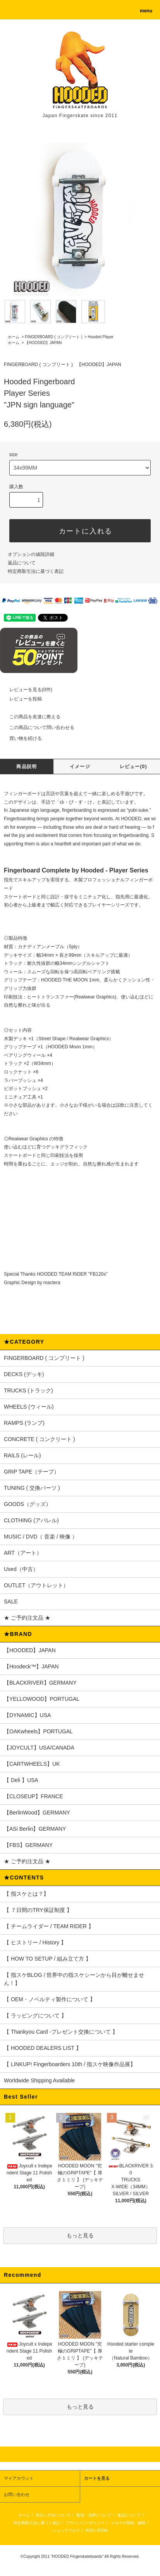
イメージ (80, 766)
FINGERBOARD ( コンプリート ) (53, 337)
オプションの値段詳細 (31, 554)
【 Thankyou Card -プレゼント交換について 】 (61, 2032)
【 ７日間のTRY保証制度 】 (38, 1910)
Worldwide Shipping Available (39, 2080)
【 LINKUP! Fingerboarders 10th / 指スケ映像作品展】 (70, 2064)
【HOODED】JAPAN (43, 343)
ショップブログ (66, 2530)
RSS (90, 2530)
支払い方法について (53, 2515)
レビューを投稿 (21, 699)
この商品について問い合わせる (37, 727)
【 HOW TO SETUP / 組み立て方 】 (47, 1959)
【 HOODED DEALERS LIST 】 (42, 2048)
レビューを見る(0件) (26, 689)
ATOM (101, 2530)
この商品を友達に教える (30, 716)
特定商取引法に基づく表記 (36, 571)
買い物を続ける (21, 738)
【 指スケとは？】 (26, 1894)
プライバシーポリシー (85, 2523)
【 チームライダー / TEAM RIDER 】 (49, 1926)
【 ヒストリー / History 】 (35, 1942)
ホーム (13, 337)
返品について (22, 563)
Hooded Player (101, 337)
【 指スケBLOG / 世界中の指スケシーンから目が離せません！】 (74, 1979)
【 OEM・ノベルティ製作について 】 (49, 1999)
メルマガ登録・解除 (128, 2523)
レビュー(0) (133, 766)
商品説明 (26, 766)
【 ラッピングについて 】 (35, 2015)
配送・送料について (94, 2515)
